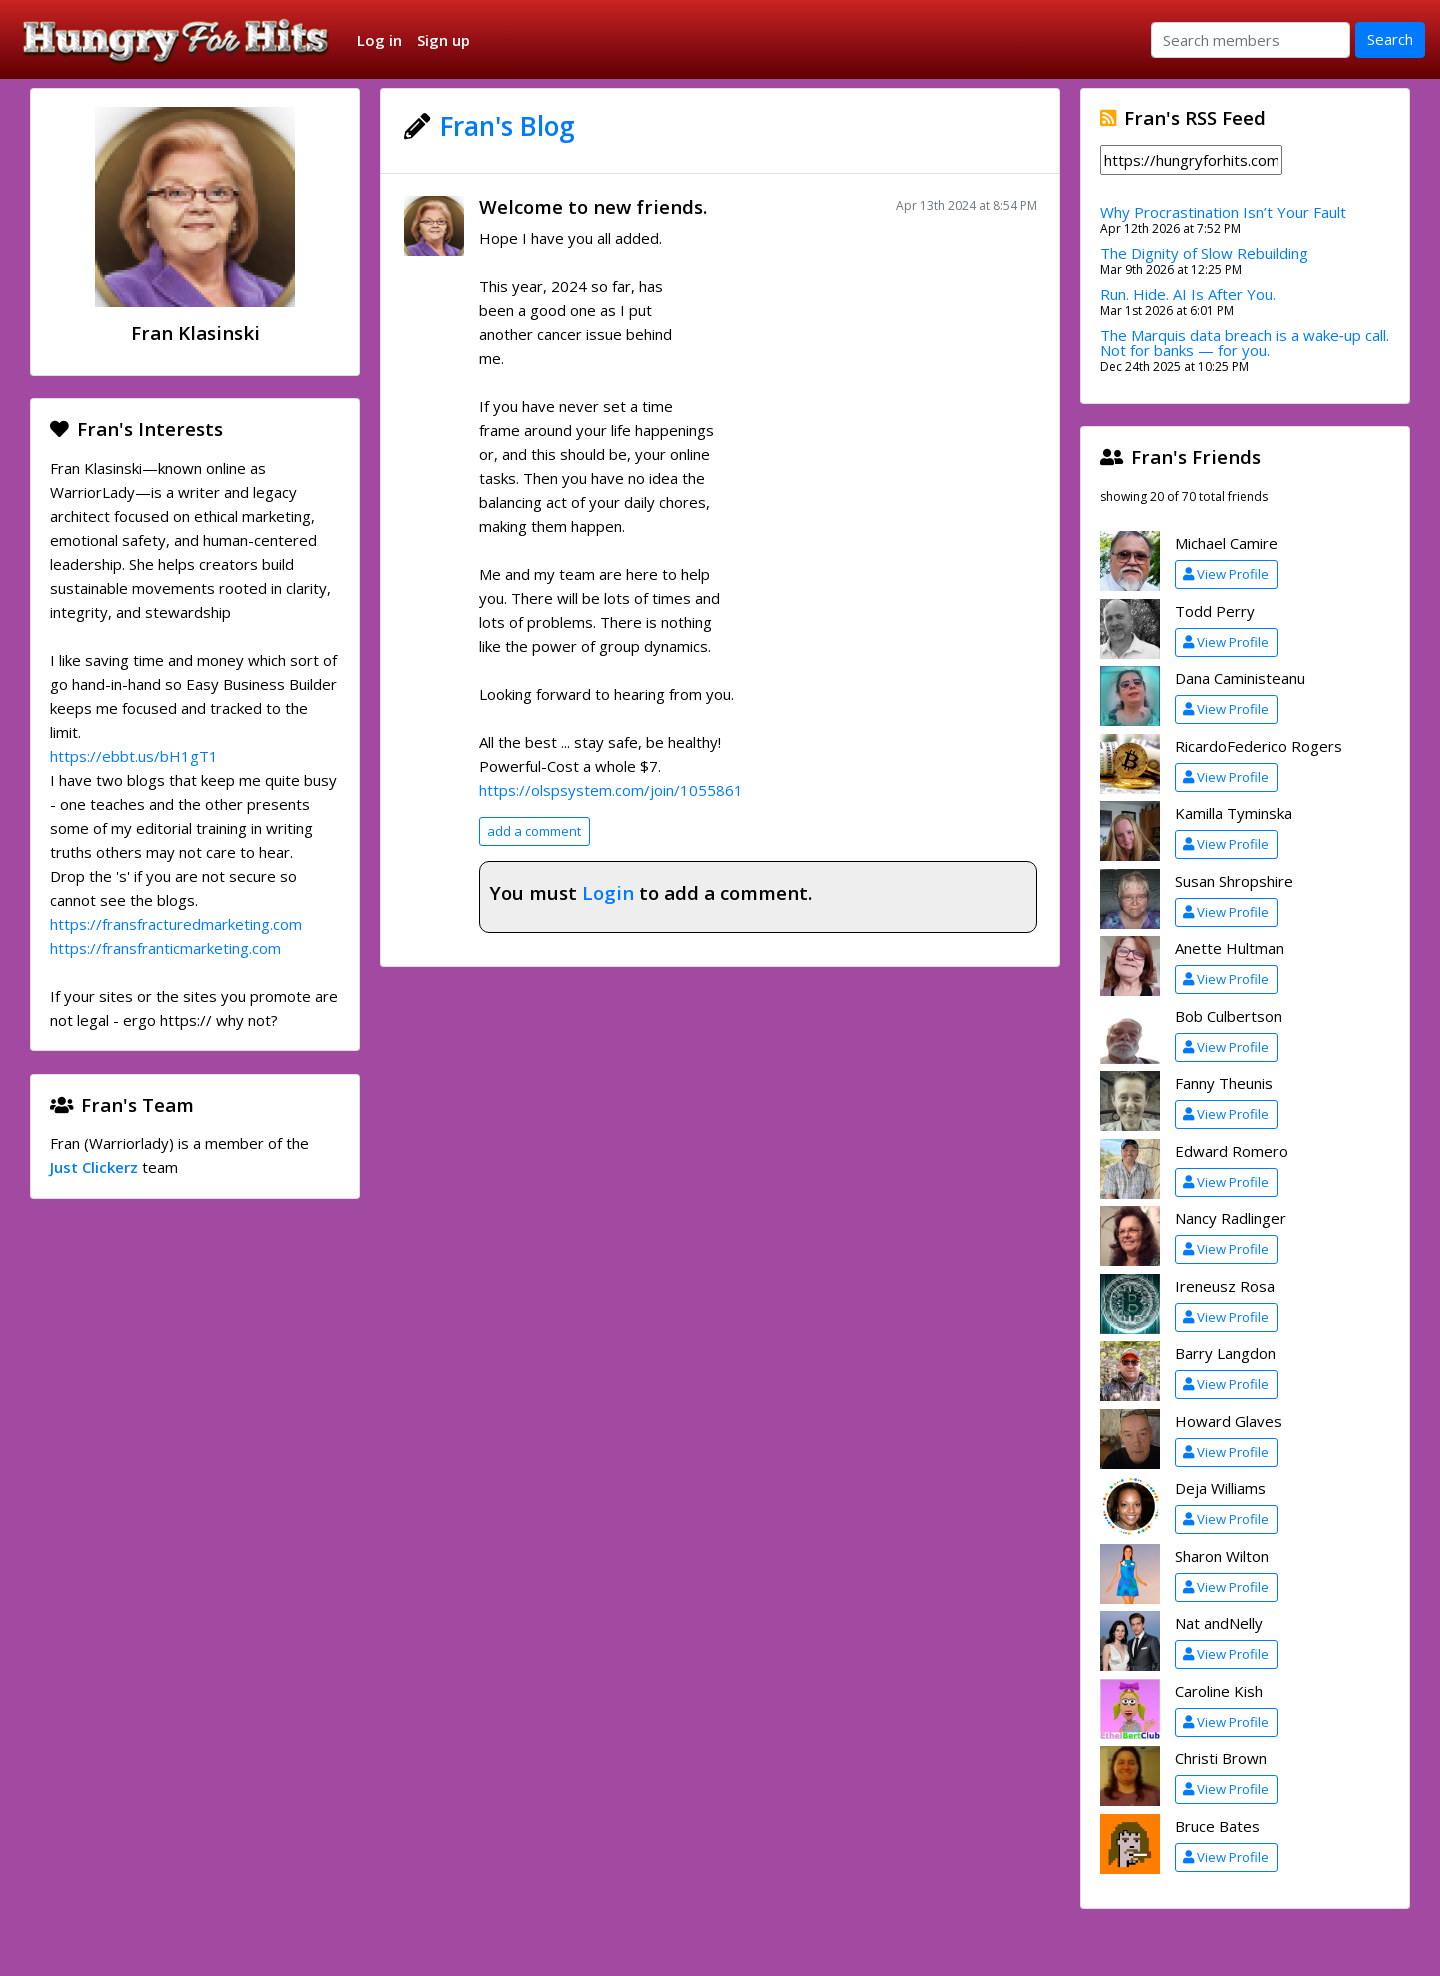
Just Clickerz (94, 1167)
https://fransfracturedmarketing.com (176, 924)
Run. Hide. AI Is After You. (1188, 294)
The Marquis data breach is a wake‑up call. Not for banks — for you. (1244, 342)
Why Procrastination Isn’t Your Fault (1223, 212)
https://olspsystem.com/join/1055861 (611, 790)
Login (608, 892)
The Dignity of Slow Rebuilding (1204, 253)
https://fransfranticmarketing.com (165, 948)
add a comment (534, 831)
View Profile (1226, 574)
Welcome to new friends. (593, 206)
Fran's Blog (507, 126)
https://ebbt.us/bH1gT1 (134, 756)
